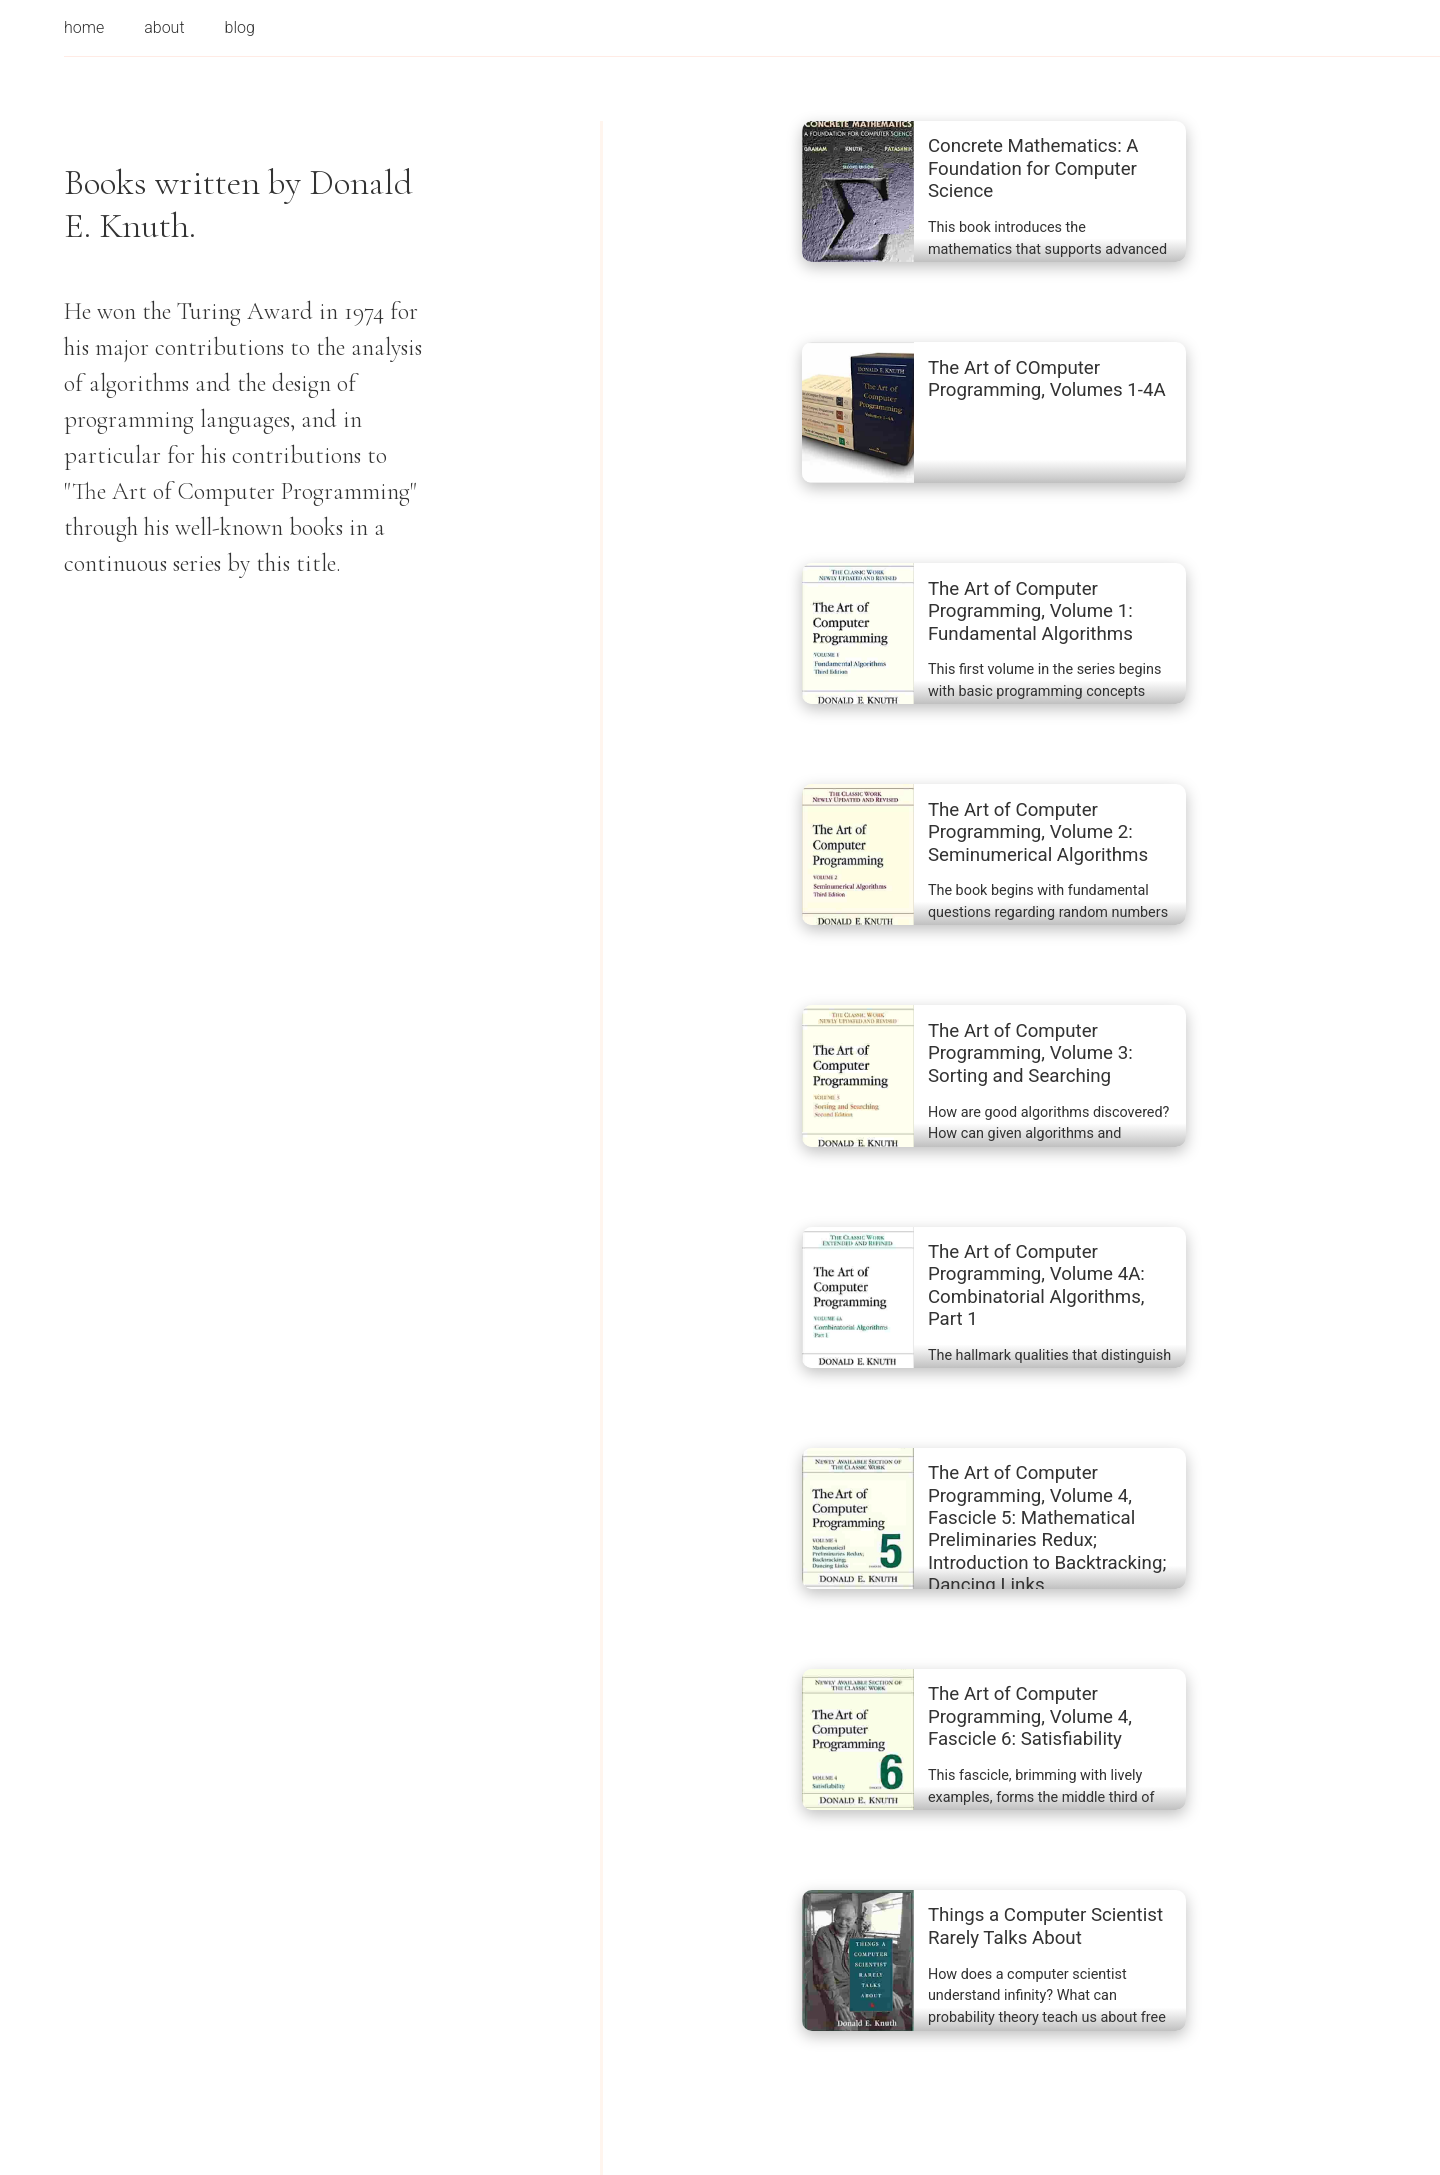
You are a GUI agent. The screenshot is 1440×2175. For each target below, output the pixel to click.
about (164, 27)
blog (240, 27)
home (84, 27)
